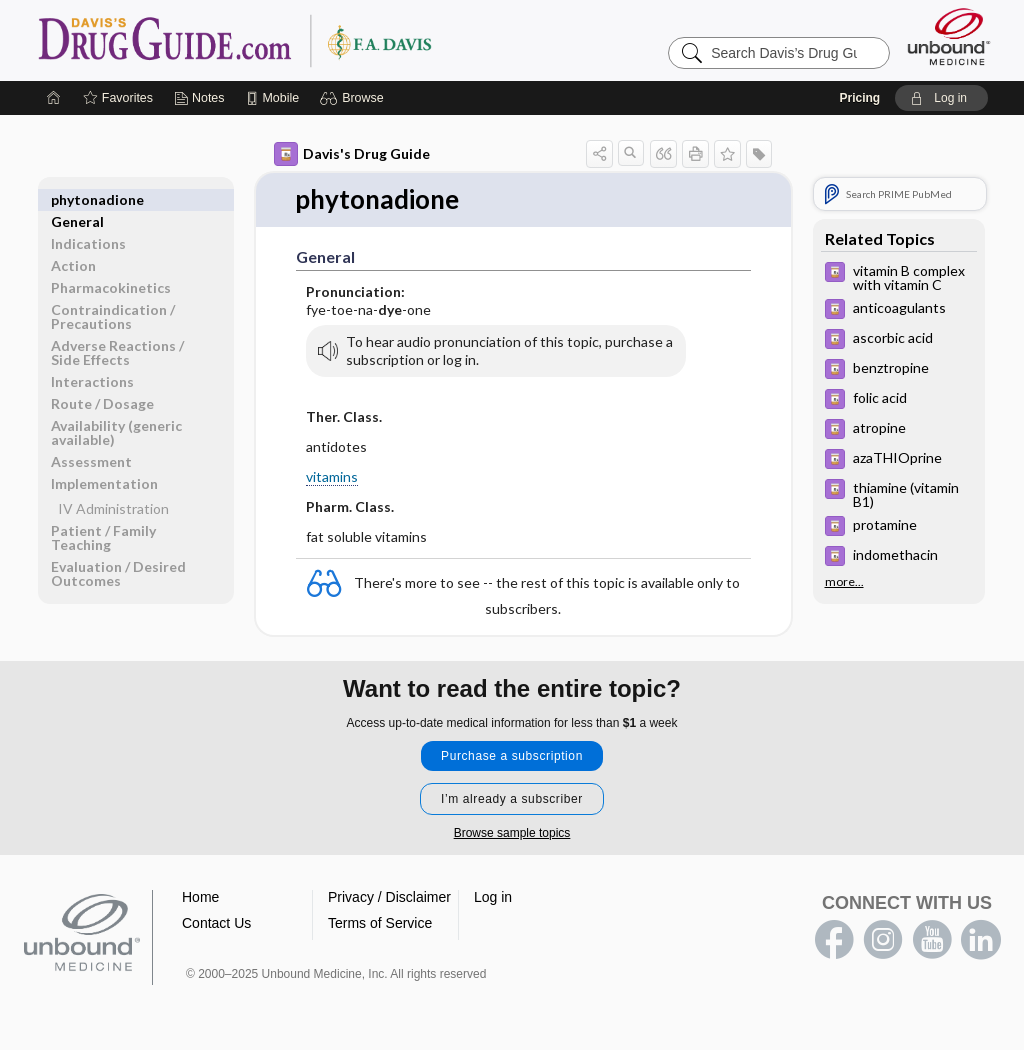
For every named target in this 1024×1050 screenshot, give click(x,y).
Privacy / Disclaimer (389, 897)
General (77, 199)
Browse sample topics (512, 833)
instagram (883, 940)
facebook (834, 940)
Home (200, 897)
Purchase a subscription (512, 756)
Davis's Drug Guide (352, 154)
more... (844, 582)
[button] (354, 98)
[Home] (54, 98)
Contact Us (216, 923)
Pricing (859, 98)
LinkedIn (981, 940)
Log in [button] (493, 897)
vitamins (332, 476)
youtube (932, 940)
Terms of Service (380, 923)
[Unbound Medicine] (949, 36)
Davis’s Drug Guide (286, 40)
